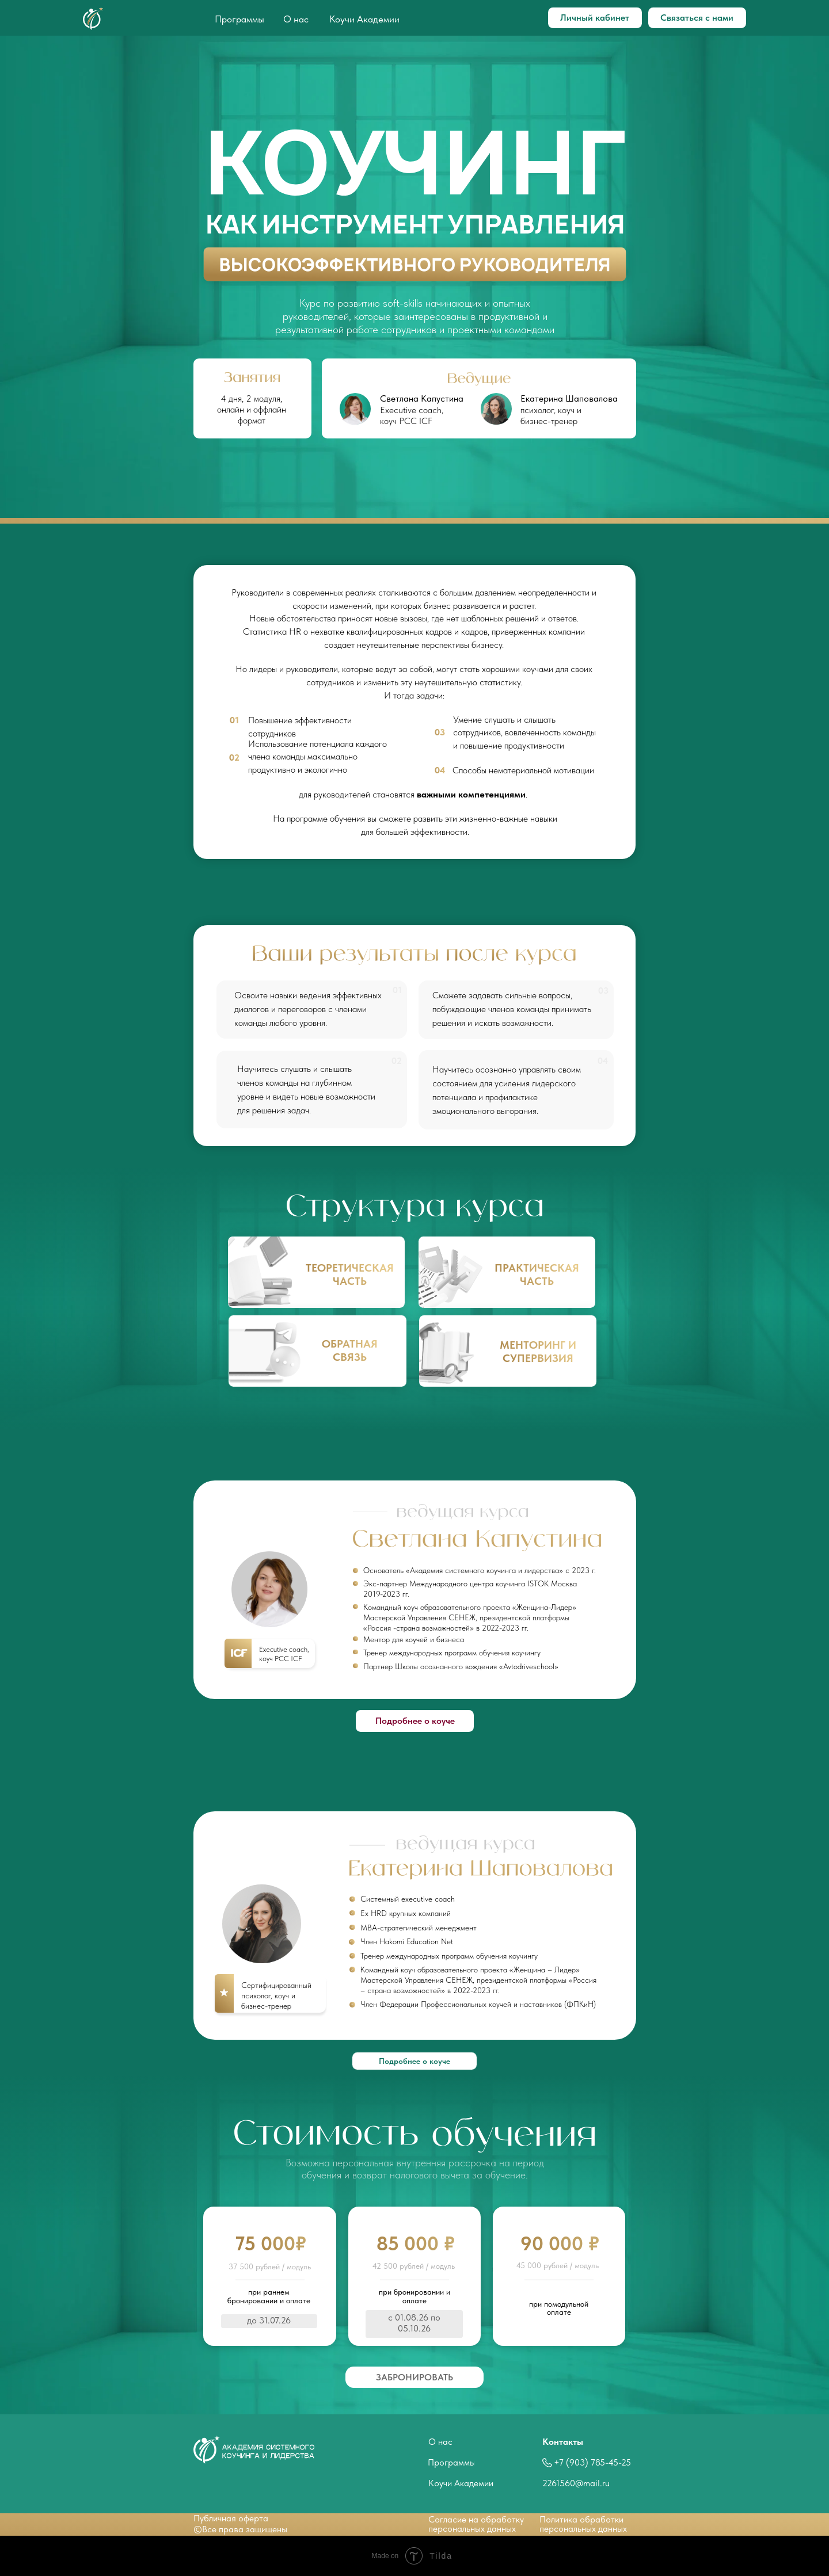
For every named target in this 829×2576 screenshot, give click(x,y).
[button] (414, 2377)
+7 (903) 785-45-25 (592, 2462)
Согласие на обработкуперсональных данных (476, 2524)
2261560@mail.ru (576, 2483)
